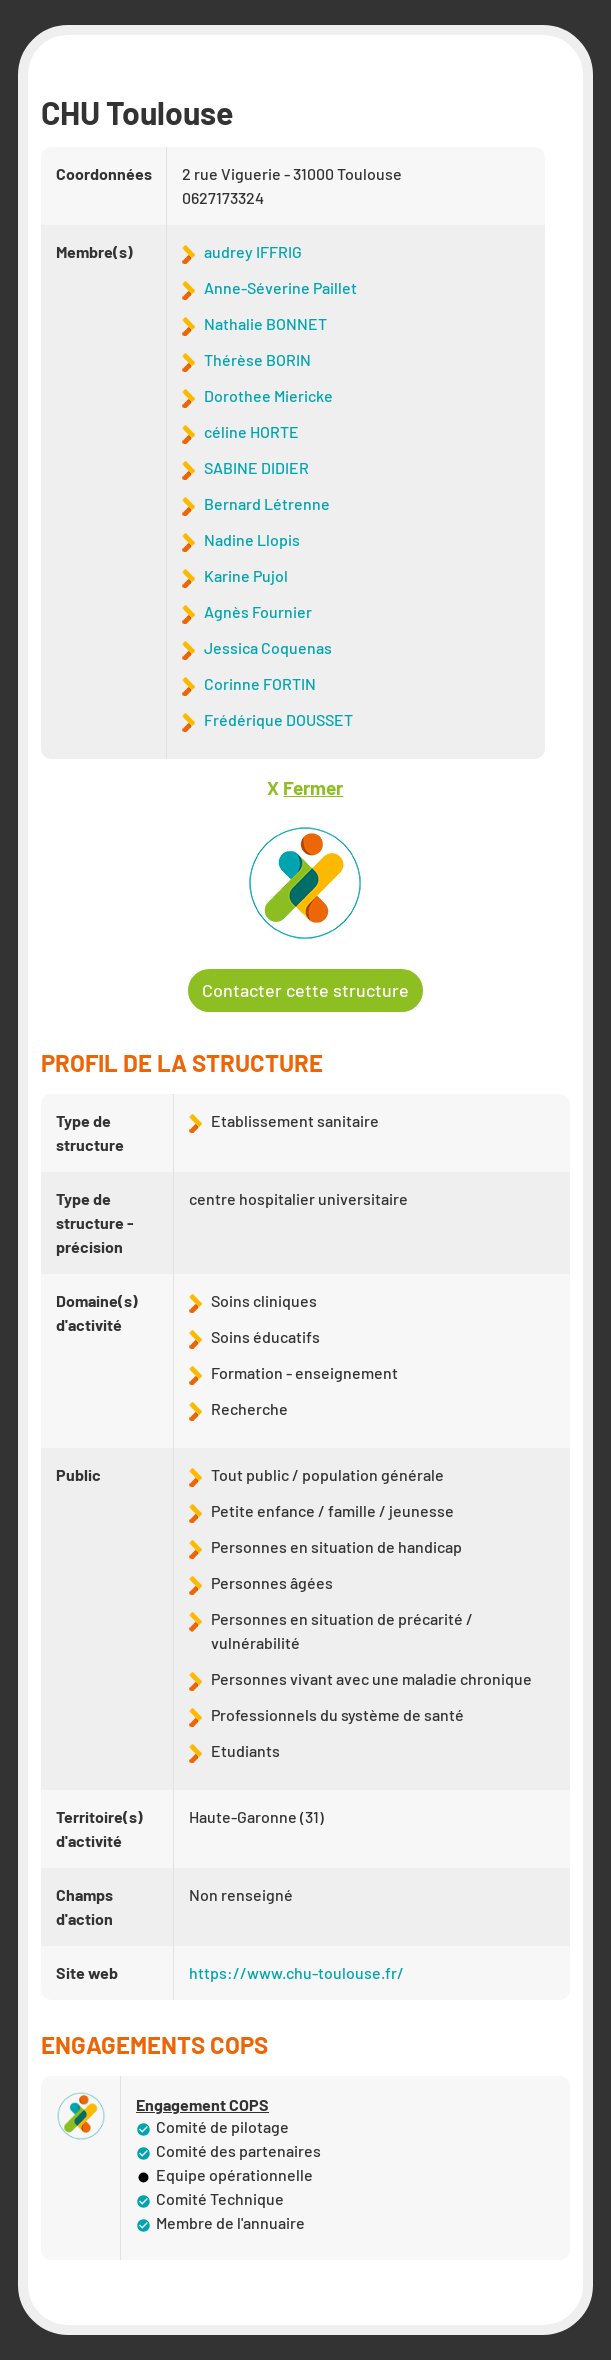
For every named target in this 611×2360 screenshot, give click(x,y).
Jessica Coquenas (268, 647)
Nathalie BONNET (265, 323)
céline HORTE (251, 431)
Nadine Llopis (252, 539)
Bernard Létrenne (267, 503)
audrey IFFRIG (253, 251)
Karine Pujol (246, 575)
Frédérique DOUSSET (278, 719)
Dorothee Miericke (268, 395)
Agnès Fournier (258, 611)
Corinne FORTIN (260, 683)
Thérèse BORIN (257, 359)
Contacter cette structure (305, 990)
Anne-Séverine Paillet (280, 287)
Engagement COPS (202, 2105)
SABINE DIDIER (256, 467)
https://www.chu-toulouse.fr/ (296, 1972)
